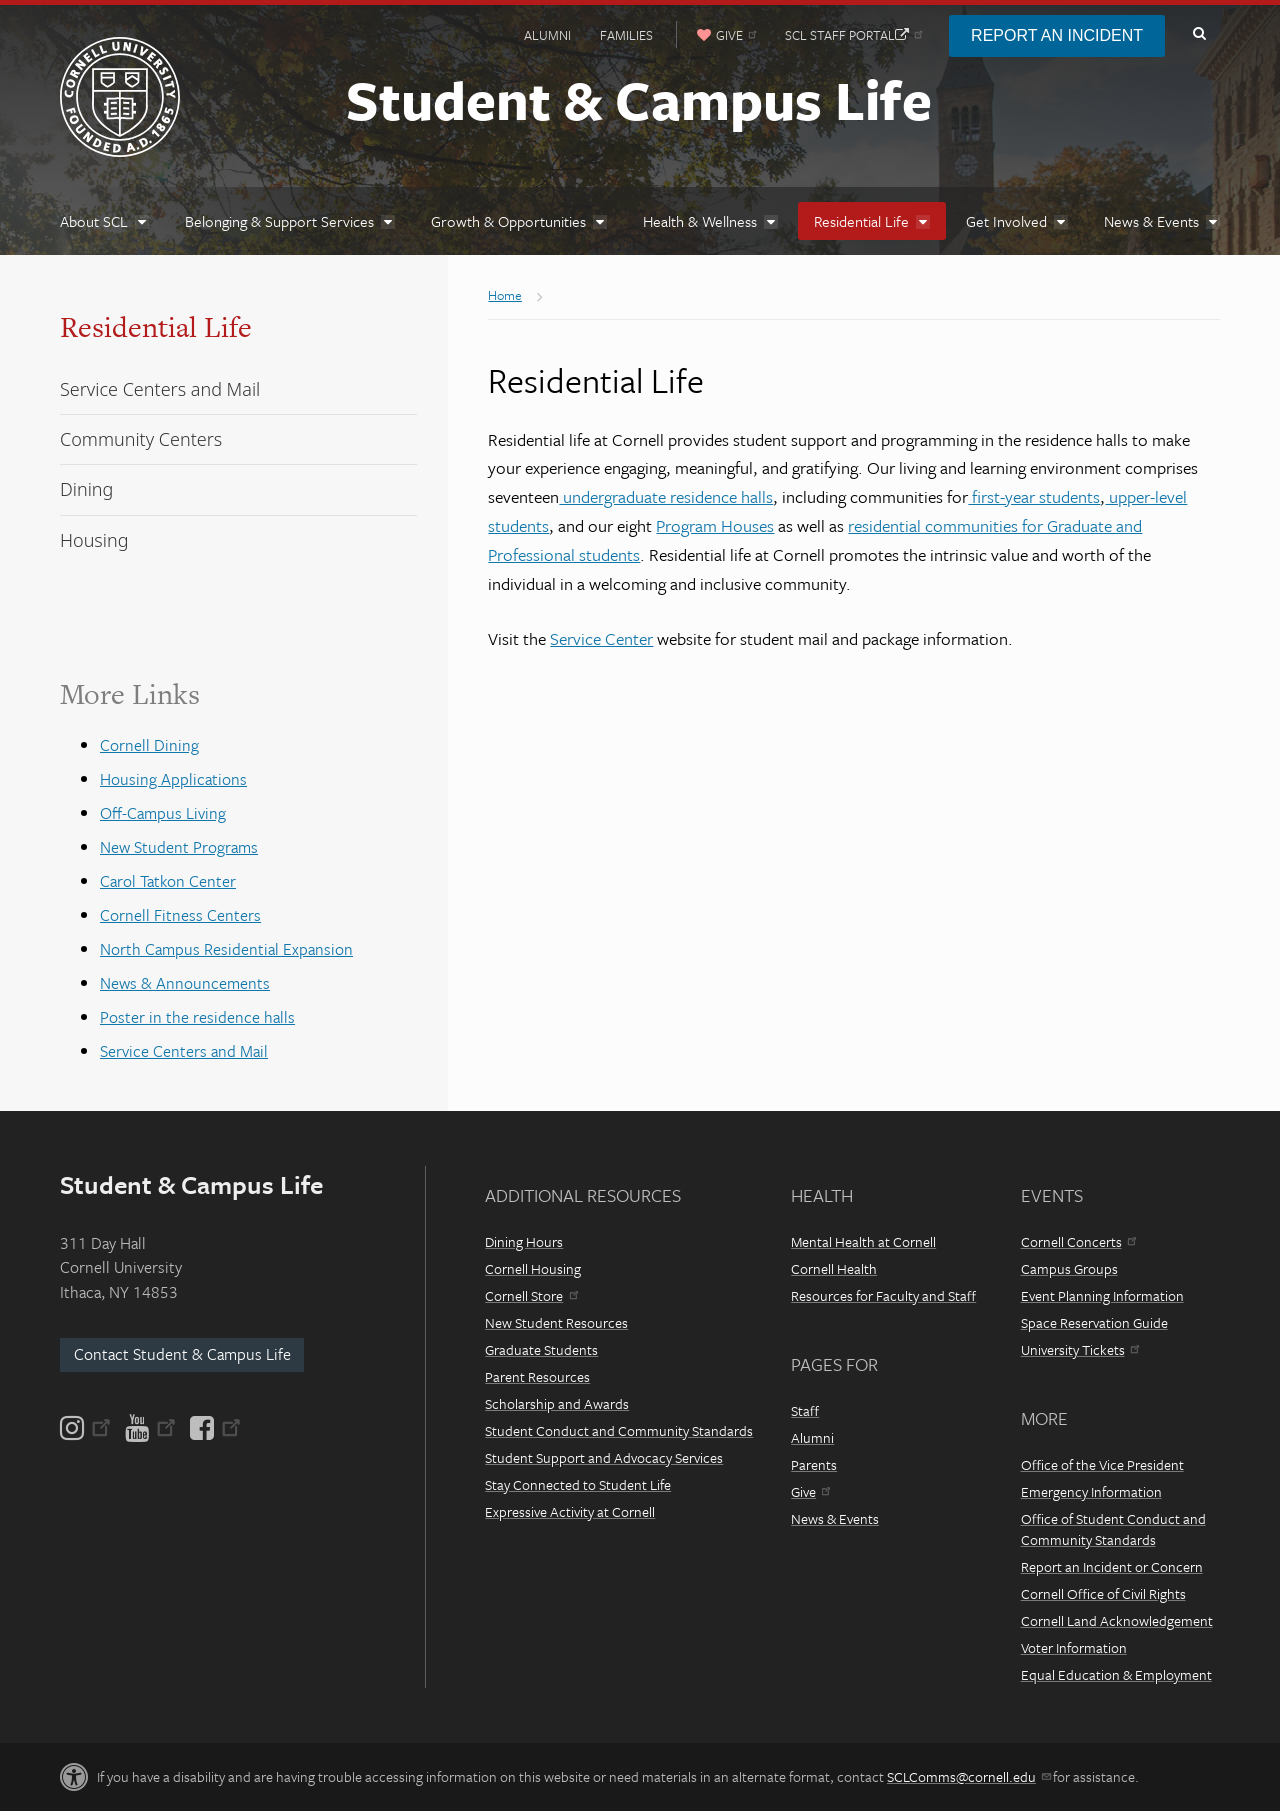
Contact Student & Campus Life (182, 1354)
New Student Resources (556, 1322)
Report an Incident (1057, 35)
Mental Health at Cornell (863, 1241)
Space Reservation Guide (1094, 1322)
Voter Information (1074, 1647)
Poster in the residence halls (197, 1017)
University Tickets (1080, 1349)
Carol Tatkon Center (168, 881)
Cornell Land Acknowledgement (1117, 1620)
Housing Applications (173, 779)
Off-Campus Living (163, 813)
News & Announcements (185, 983)
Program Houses (715, 525)
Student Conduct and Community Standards (619, 1430)
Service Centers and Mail (184, 1051)
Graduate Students (541, 1349)
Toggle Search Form (1199, 34)
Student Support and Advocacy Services (604, 1457)
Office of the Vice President (1102, 1464)
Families (626, 35)
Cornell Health (834, 1268)
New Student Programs (179, 847)
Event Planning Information (1102, 1295)
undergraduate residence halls (666, 496)
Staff (805, 1410)
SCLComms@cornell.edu (968, 1776)
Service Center (601, 638)
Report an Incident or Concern (1112, 1566)
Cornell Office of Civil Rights (1103, 1593)
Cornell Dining (149, 745)
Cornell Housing (533, 1268)
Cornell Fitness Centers (180, 915)
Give (810, 1491)
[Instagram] (87, 1428)
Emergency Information (1091, 1491)
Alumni (547, 35)
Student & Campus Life (639, 99)
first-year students (1034, 496)
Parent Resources (537, 1376)
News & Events (835, 1518)
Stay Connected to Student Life (578, 1484)
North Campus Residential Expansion (226, 949)
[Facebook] (214, 1428)
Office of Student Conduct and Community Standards (1113, 1529)
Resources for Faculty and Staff (883, 1295)
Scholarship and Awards (557, 1403)
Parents (814, 1464)
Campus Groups (1069, 1268)
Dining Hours (524, 1241)
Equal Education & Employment (1116, 1674)
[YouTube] (150, 1428)
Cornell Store (531, 1295)
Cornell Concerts (1078, 1241)
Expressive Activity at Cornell (570, 1511)
